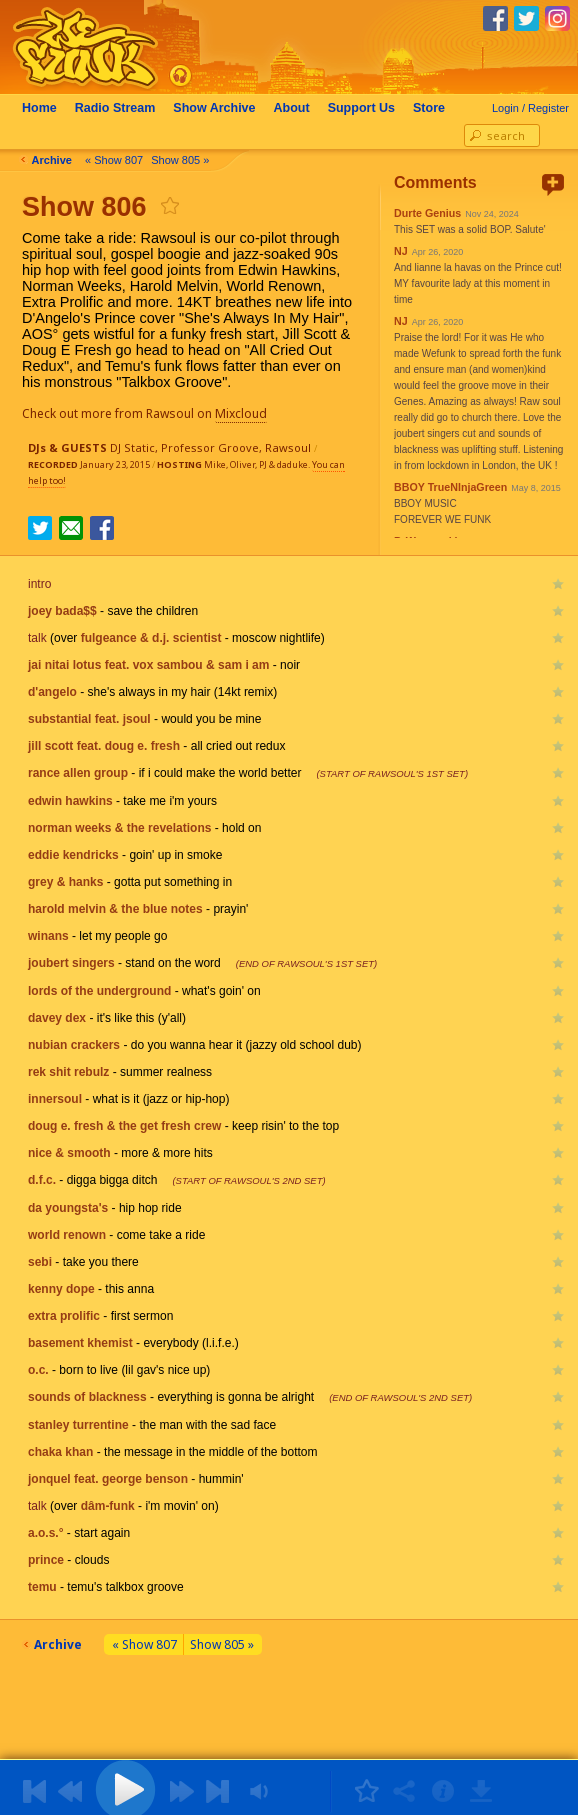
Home (45, 108)
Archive (220, 108)
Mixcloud (247, 413)
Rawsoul (288, 447)
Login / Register (530, 108)
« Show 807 (120, 160)
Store (435, 108)
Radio (121, 108)
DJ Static (132, 447)
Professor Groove (210, 447)
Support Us (367, 108)
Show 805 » (186, 160)
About (298, 108)
